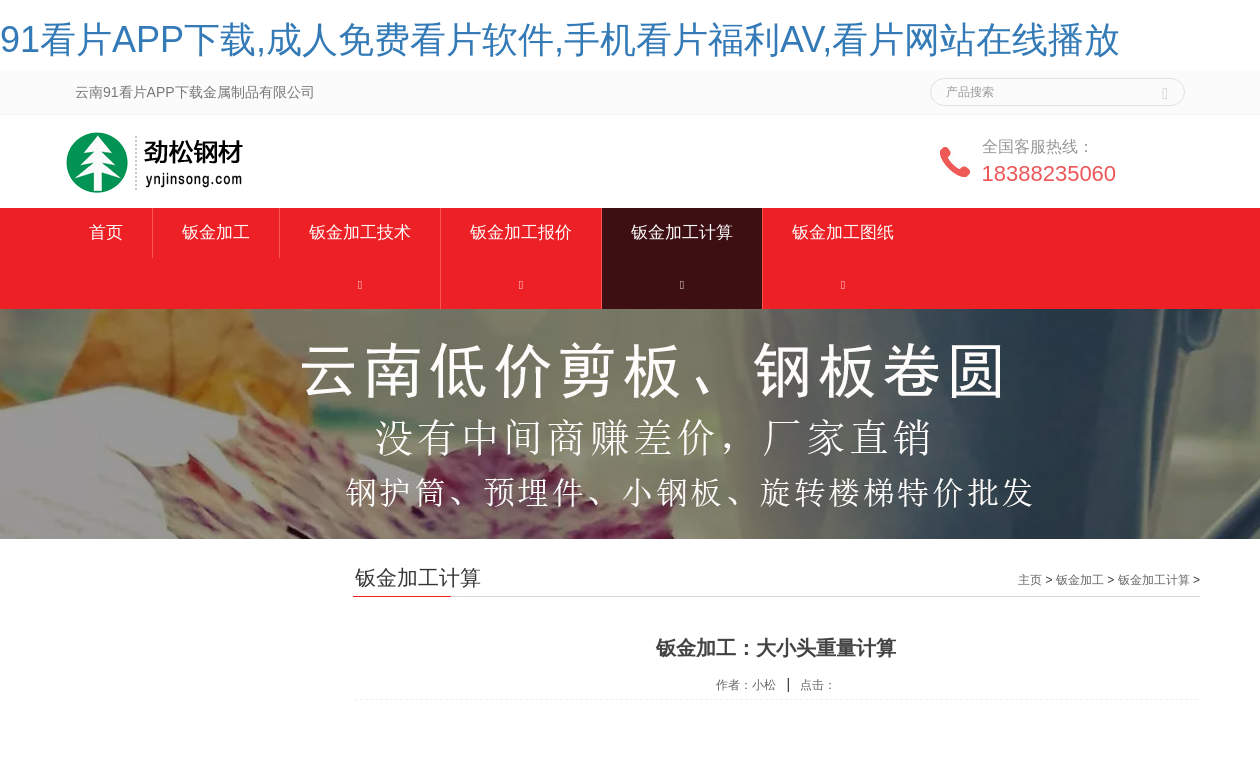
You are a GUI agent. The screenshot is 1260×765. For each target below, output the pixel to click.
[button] (360, 283)
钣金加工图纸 (843, 232)
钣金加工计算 (682, 232)
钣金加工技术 (360, 232)
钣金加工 (216, 232)
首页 (106, 232)
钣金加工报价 (521, 232)
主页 (1030, 580)
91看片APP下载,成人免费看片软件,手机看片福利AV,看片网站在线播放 (560, 39)
